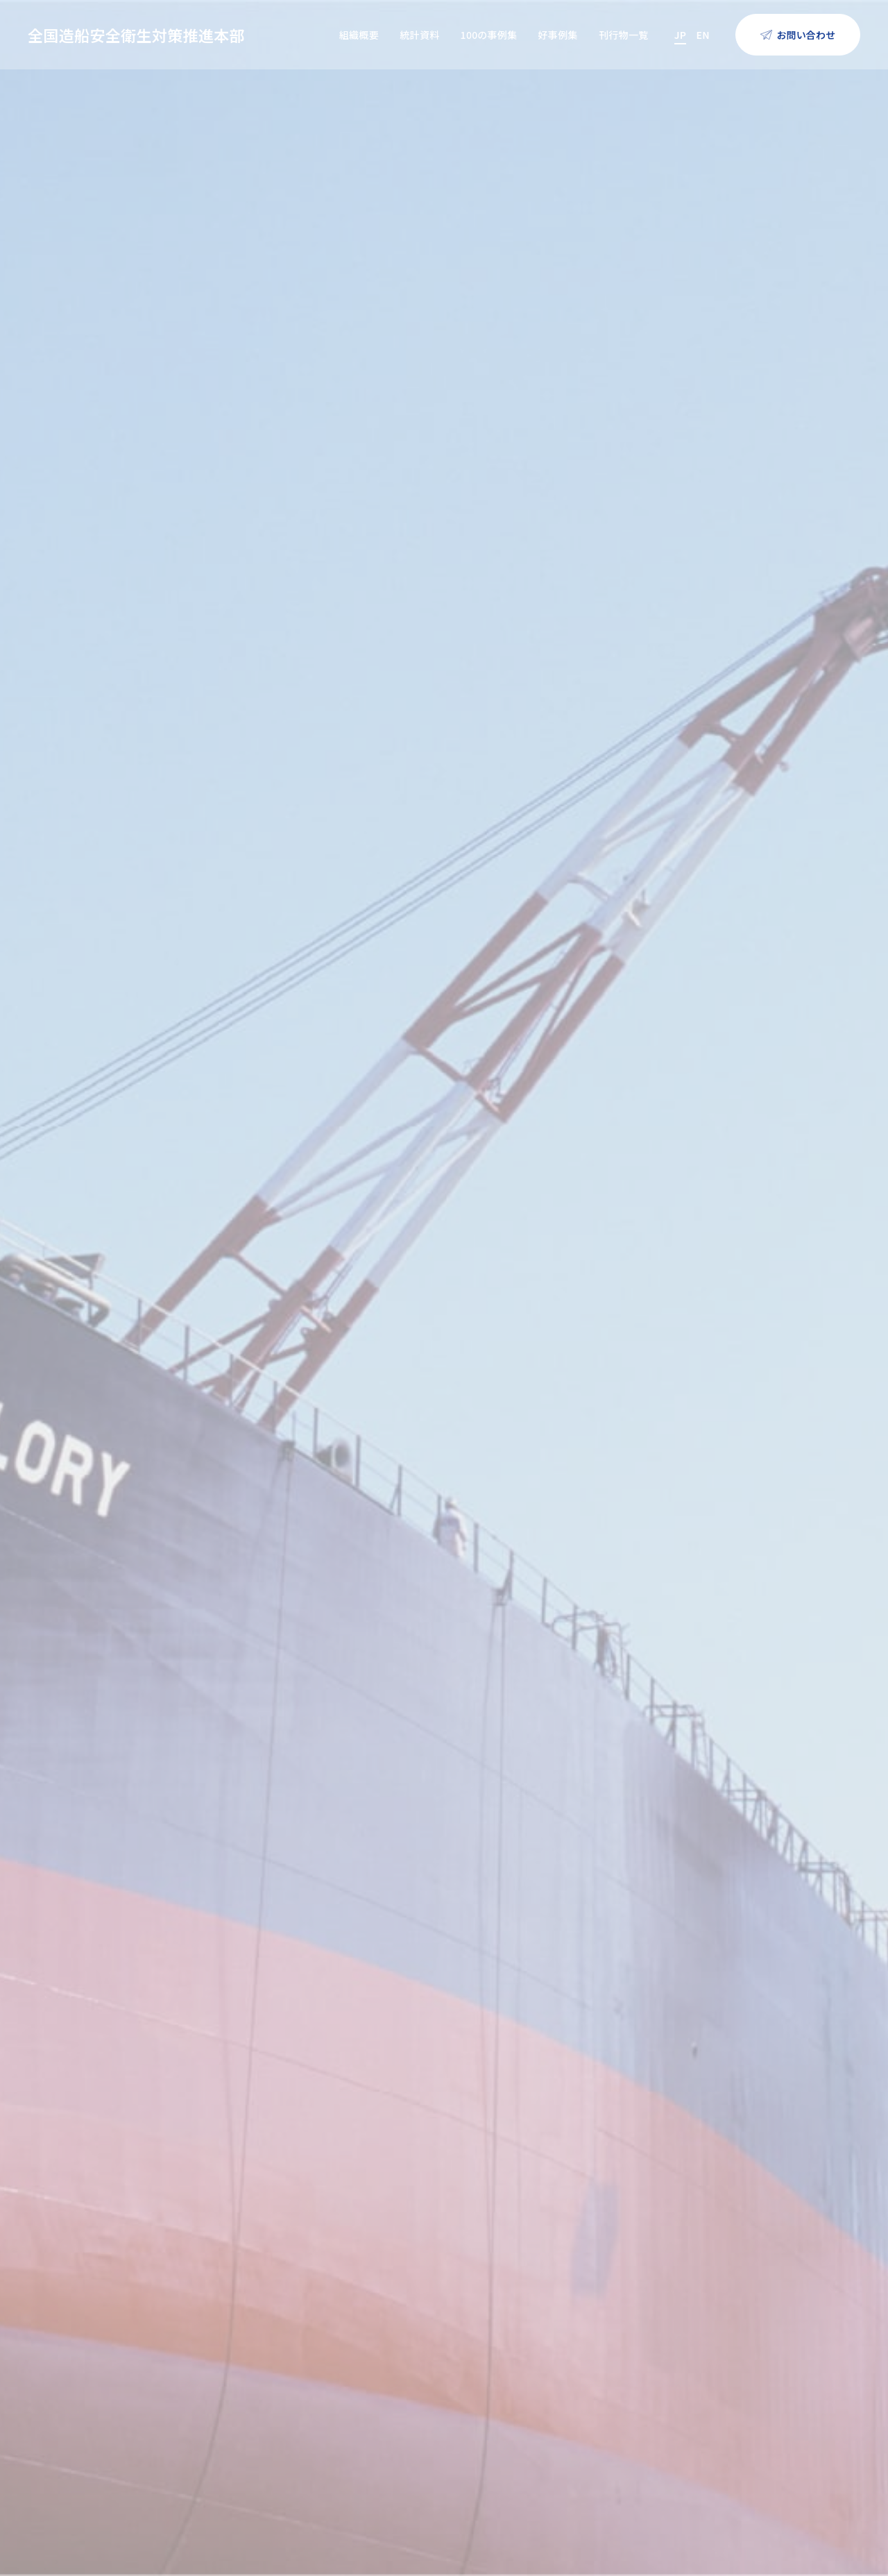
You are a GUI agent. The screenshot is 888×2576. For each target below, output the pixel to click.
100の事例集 (489, 35)
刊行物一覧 (624, 35)
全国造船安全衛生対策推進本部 (136, 35)
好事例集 (557, 35)
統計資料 (419, 35)
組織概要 (359, 35)
